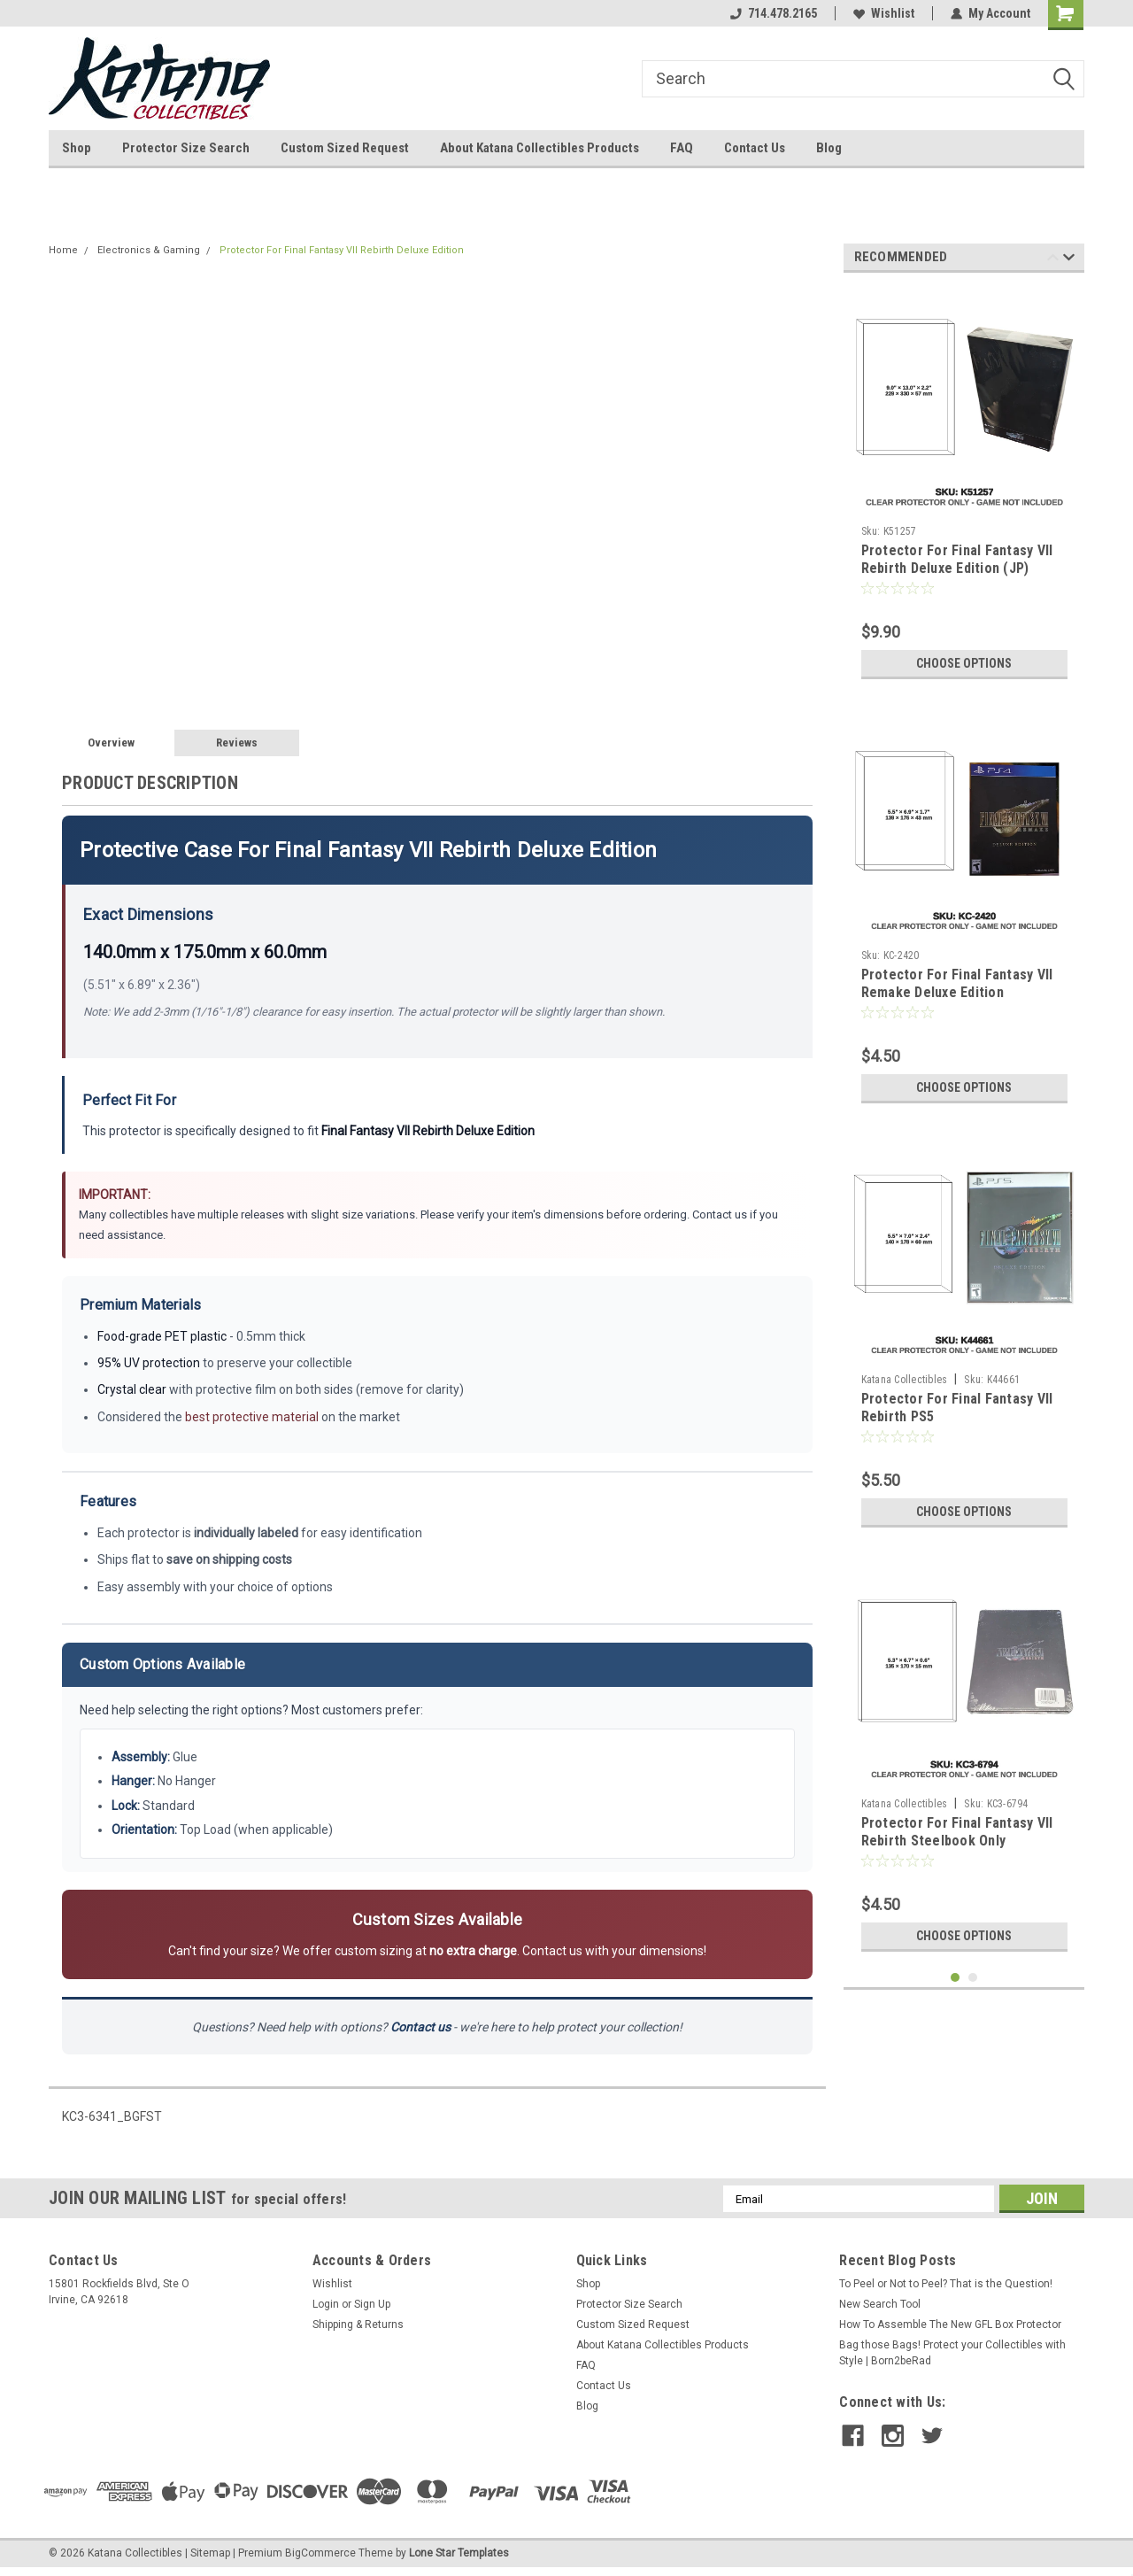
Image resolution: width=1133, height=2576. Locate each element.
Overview (111, 742)
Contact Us (754, 148)
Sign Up (372, 2304)
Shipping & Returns (358, 2324)
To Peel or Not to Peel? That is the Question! (945, 2284)
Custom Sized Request (345, 148)
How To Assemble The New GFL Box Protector (950, 2324)
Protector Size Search (186, 148)
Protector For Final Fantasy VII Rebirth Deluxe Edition (342, 250)
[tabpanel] (964, 487)
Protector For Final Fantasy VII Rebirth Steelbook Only (957, 1831)
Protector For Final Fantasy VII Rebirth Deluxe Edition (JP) (957, 559)
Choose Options (964, 663)
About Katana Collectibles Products (539, 148)
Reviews (237, 742)
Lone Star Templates (459, 2553)
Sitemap (210, 2553)
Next (1068, 260)
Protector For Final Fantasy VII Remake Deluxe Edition (957, 983)
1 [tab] (955, 1978)
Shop (76, 148)
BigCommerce (320, 2553)
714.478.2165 (773, 13)
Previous (1053, 260)
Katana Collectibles (904, 1379)
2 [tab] (973, 1978)
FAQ (681, 148)
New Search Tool (880, 2304)
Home (63, 250)
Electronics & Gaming (148, 250)
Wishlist (883, 13)
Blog (829, 148)
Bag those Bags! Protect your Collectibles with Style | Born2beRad (952, 2353)
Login (325, 2304)
